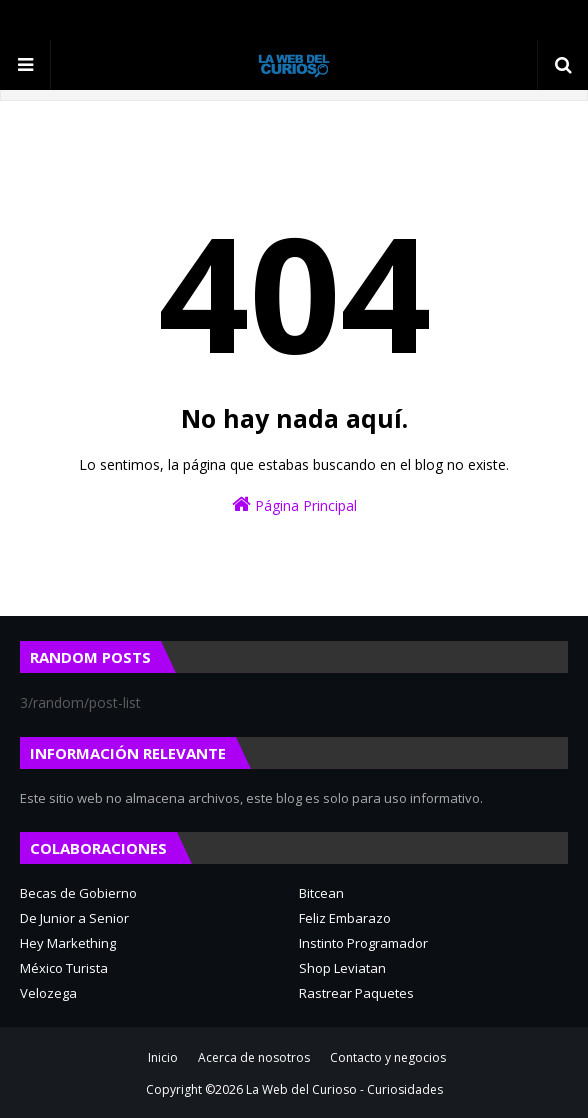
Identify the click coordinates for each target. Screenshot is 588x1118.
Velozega (48, 993)
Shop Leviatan (342, 968)
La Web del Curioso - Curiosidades (344, 1089)
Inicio (163, 1057)
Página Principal (294, 504)
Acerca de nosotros (254, 1057)
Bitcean (321, 893)
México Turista (64, 968)
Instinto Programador (363, 943)
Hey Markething (68, 943)
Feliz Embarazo (345, 918)
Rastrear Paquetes (356, 993)
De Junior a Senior (74, 918)
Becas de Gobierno (78, 893)
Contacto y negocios (388, 1057)
